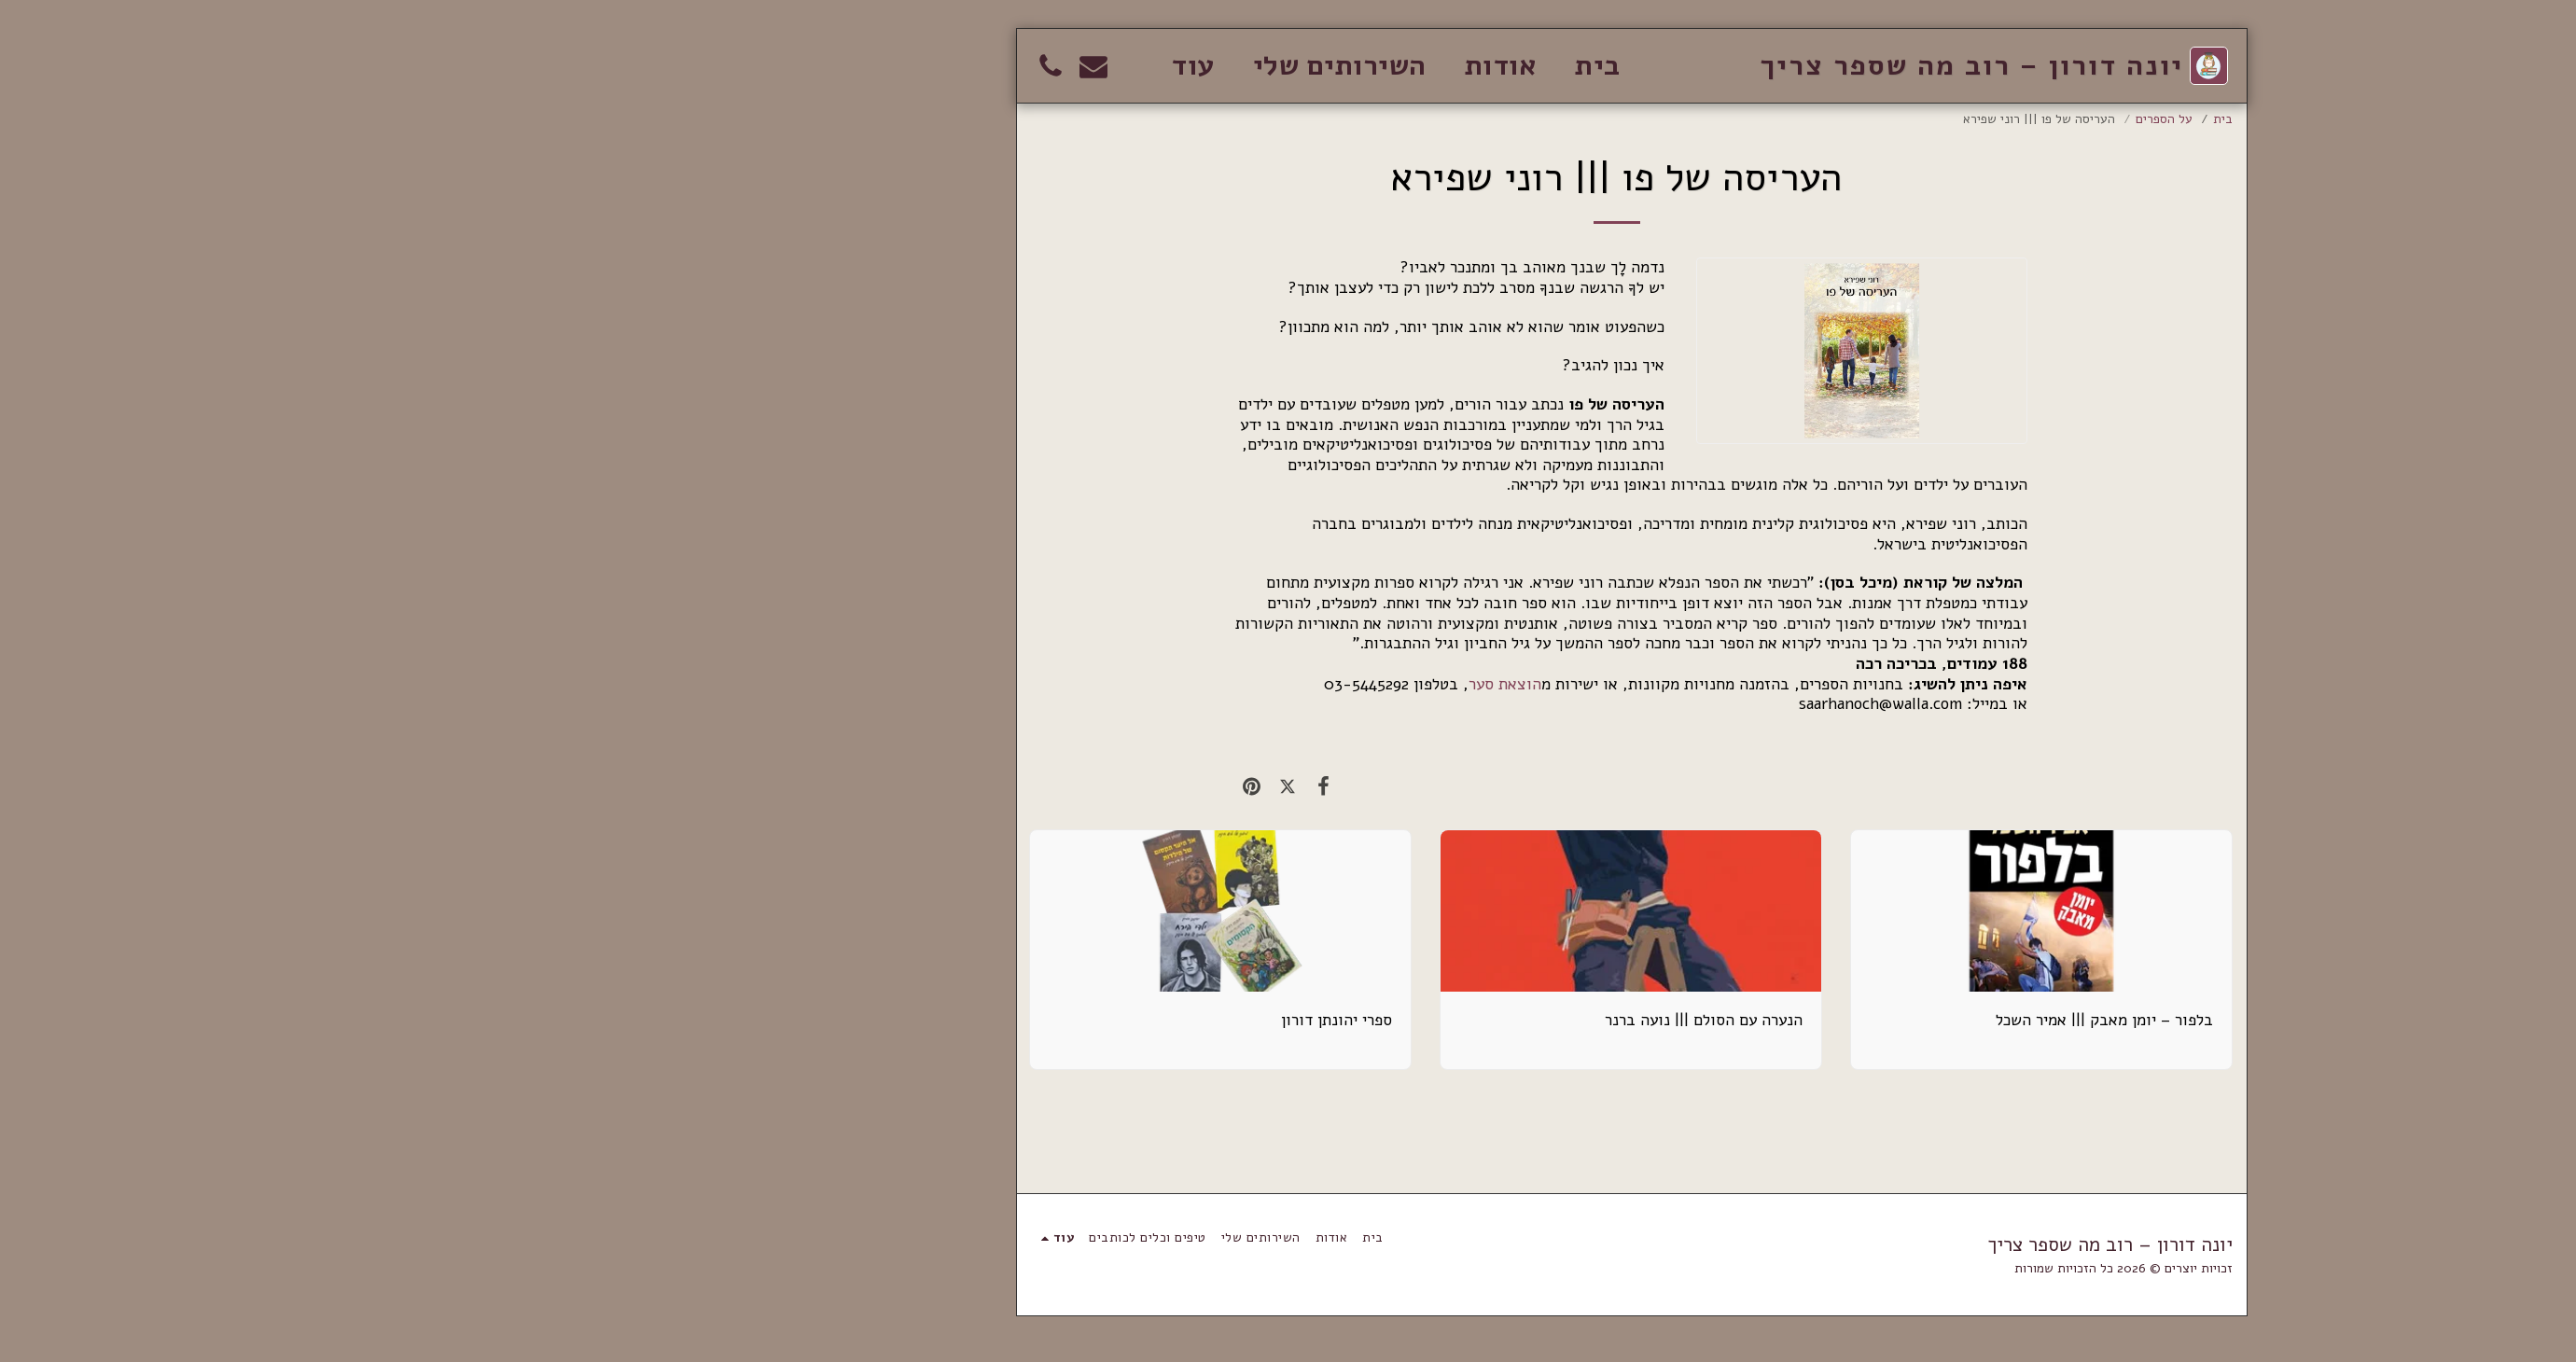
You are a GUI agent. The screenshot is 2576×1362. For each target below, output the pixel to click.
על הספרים (1820, 119)
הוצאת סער (1161, 684)
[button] (750, 66)
